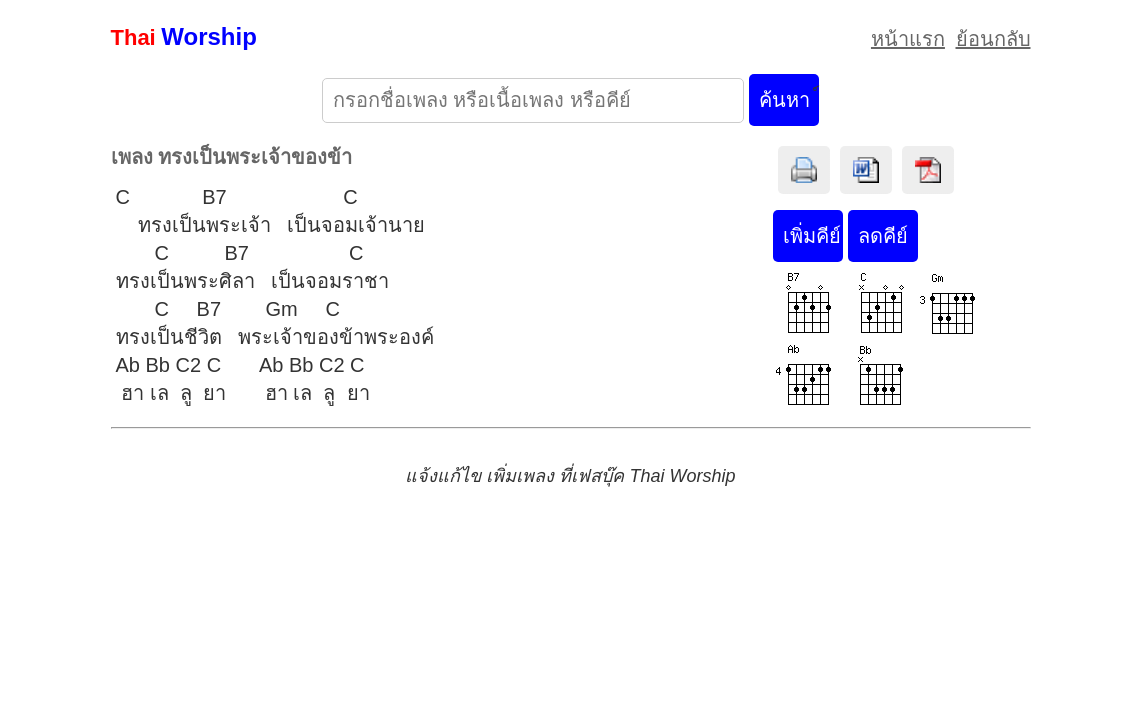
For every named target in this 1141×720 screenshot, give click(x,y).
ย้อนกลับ (993, 39)
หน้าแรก (908, 39)
